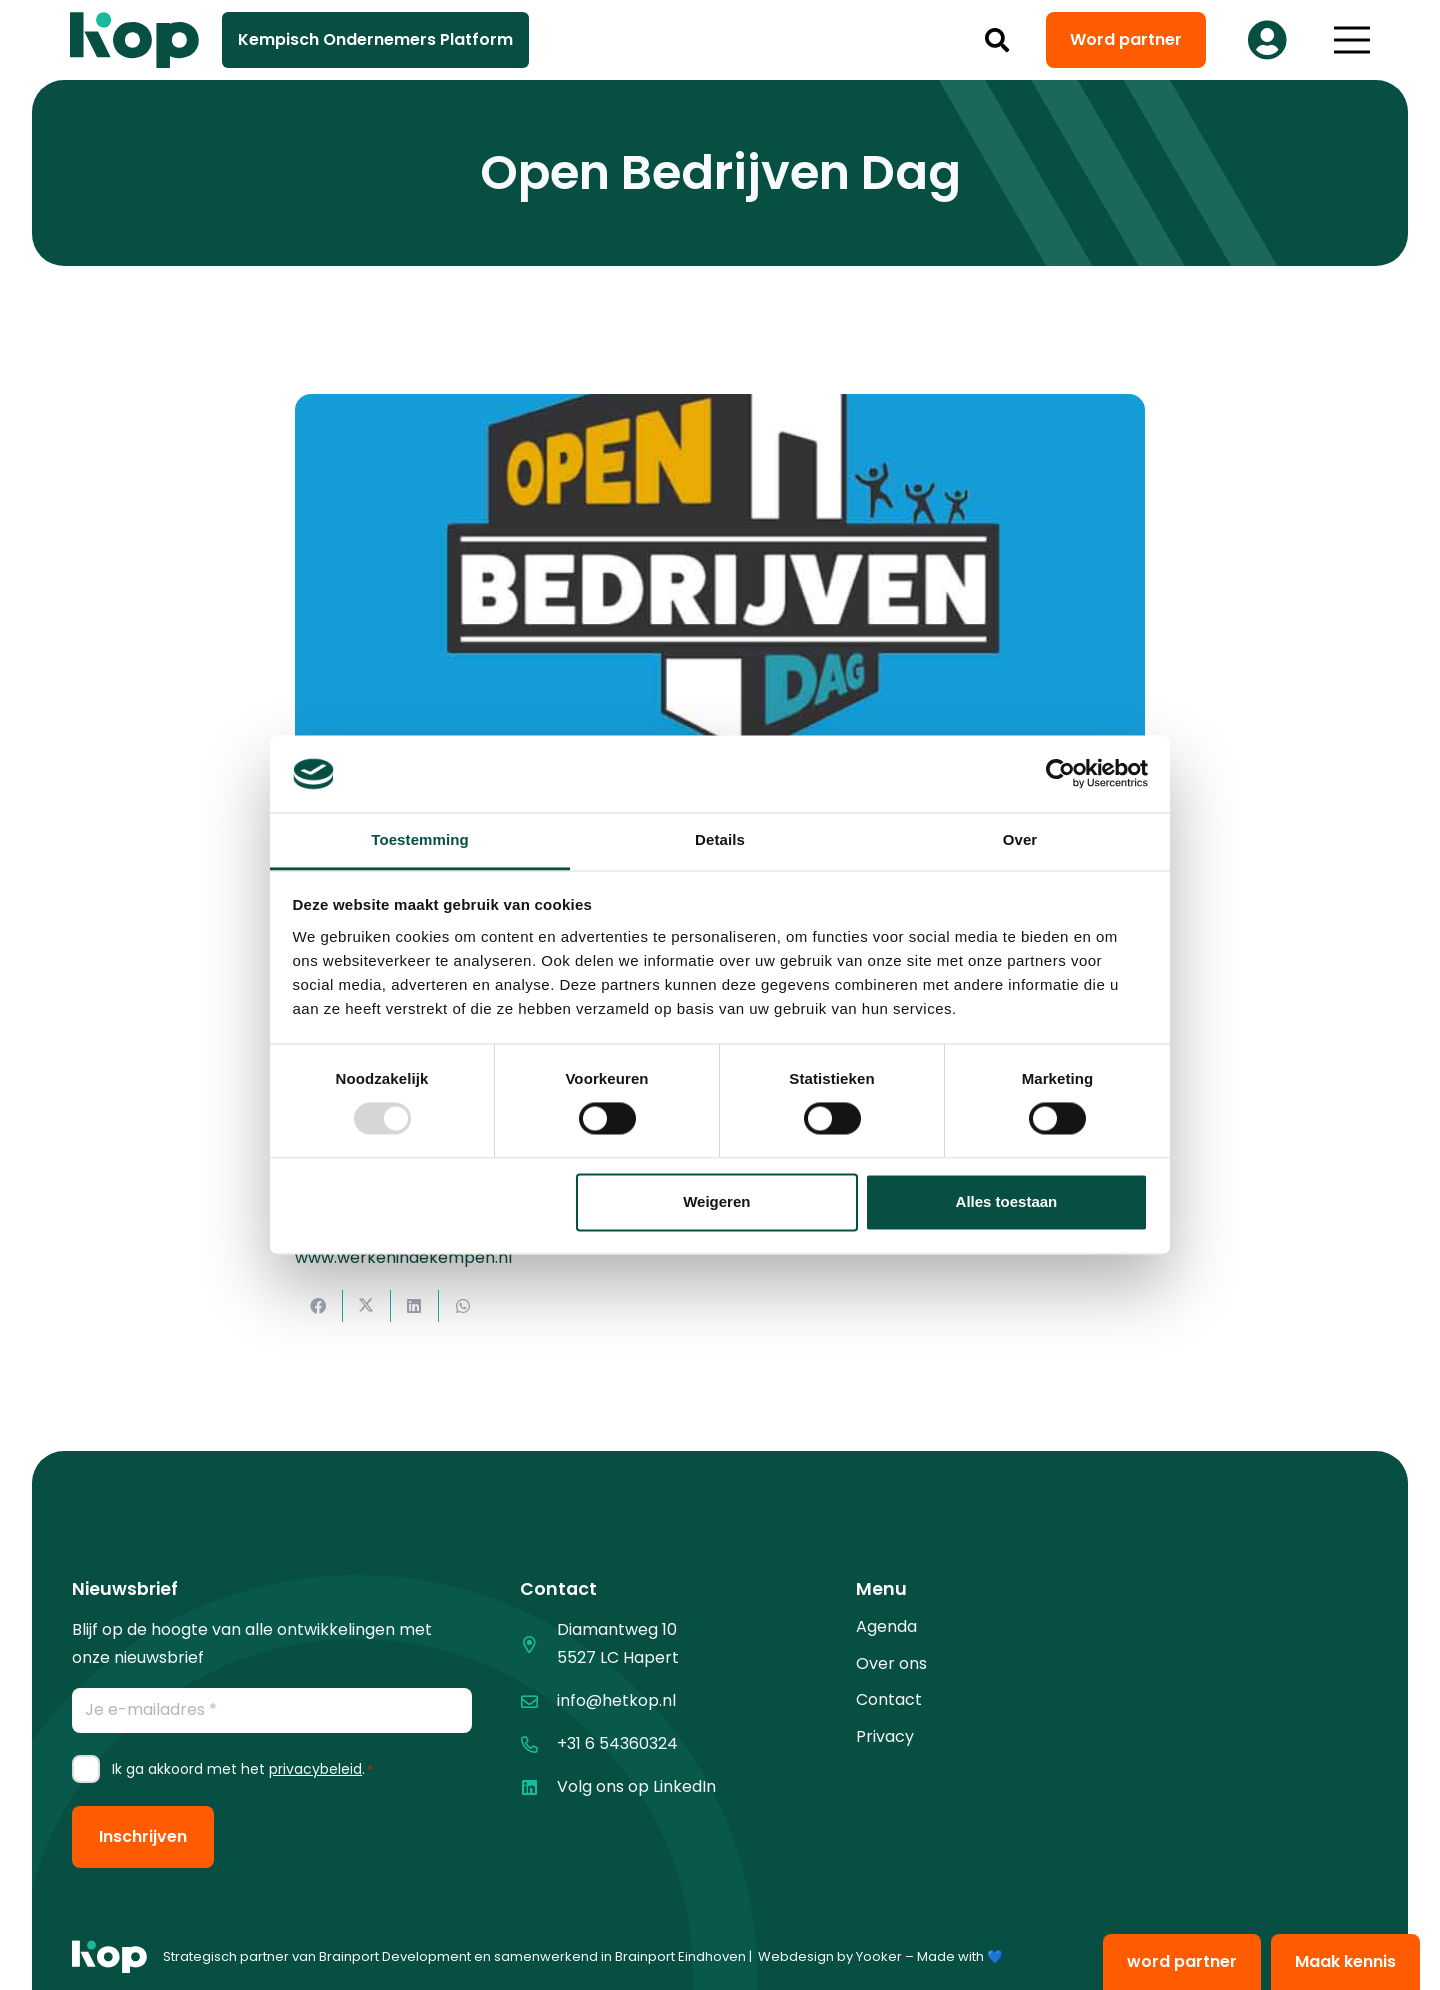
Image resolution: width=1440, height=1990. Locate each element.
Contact (889, 1699)
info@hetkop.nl (616, 1700)
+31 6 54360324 (617, 1743)
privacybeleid (315, 1769)
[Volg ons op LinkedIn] (538, 1787)
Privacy (885, 1736)
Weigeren (716, 1201)
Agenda (886, 1626)
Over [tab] (1020, 839)
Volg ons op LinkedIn (636, 1786)
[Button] (1267, 40)
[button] (997, 40)
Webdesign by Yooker (830, 1956)
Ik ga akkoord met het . (242, 1769)
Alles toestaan (1007, 1201)
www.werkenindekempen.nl (403, 1257)
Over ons (891, 1663)
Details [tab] (720, 839)
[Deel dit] (319, 1306)
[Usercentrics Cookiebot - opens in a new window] (1060, 774)
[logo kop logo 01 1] (109, 1957)
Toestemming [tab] (420, 839)
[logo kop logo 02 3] (135, 40)
